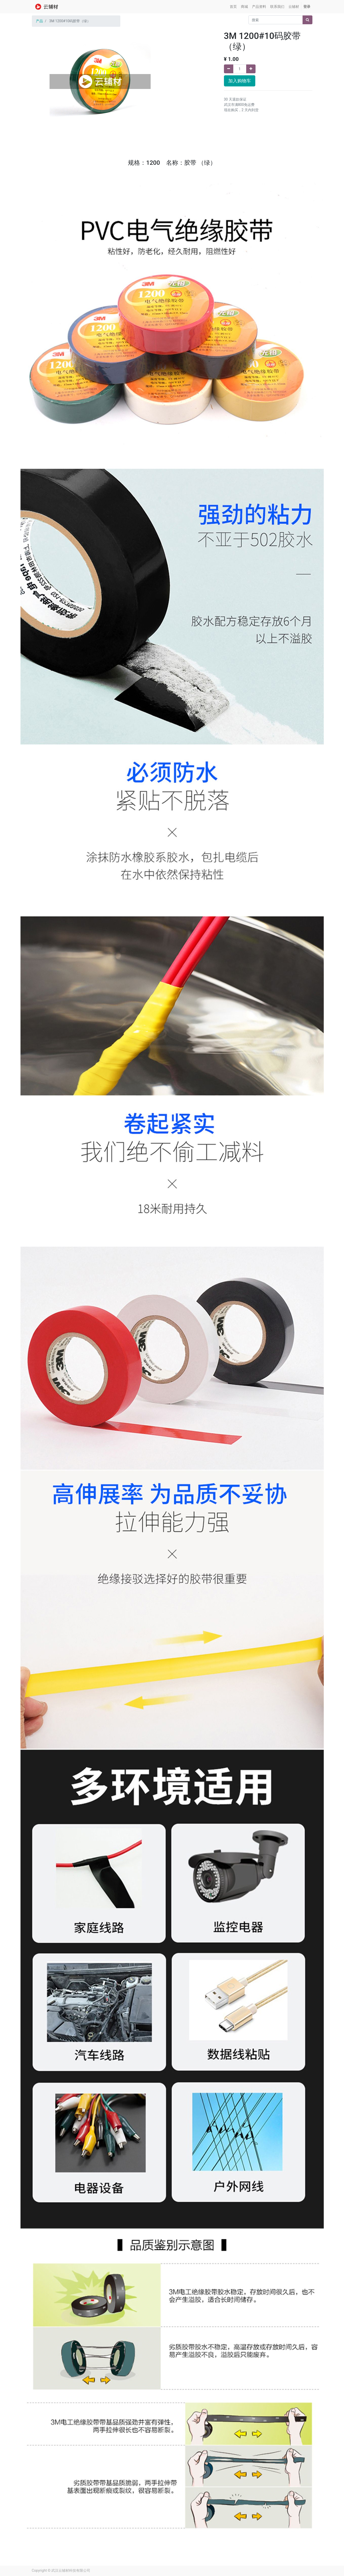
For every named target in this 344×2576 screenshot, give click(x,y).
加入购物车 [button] (239, 80)
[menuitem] (233, 6)
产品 (39, 21)
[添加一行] (251, 68)
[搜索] (307, 19)
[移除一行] (228, 68)
